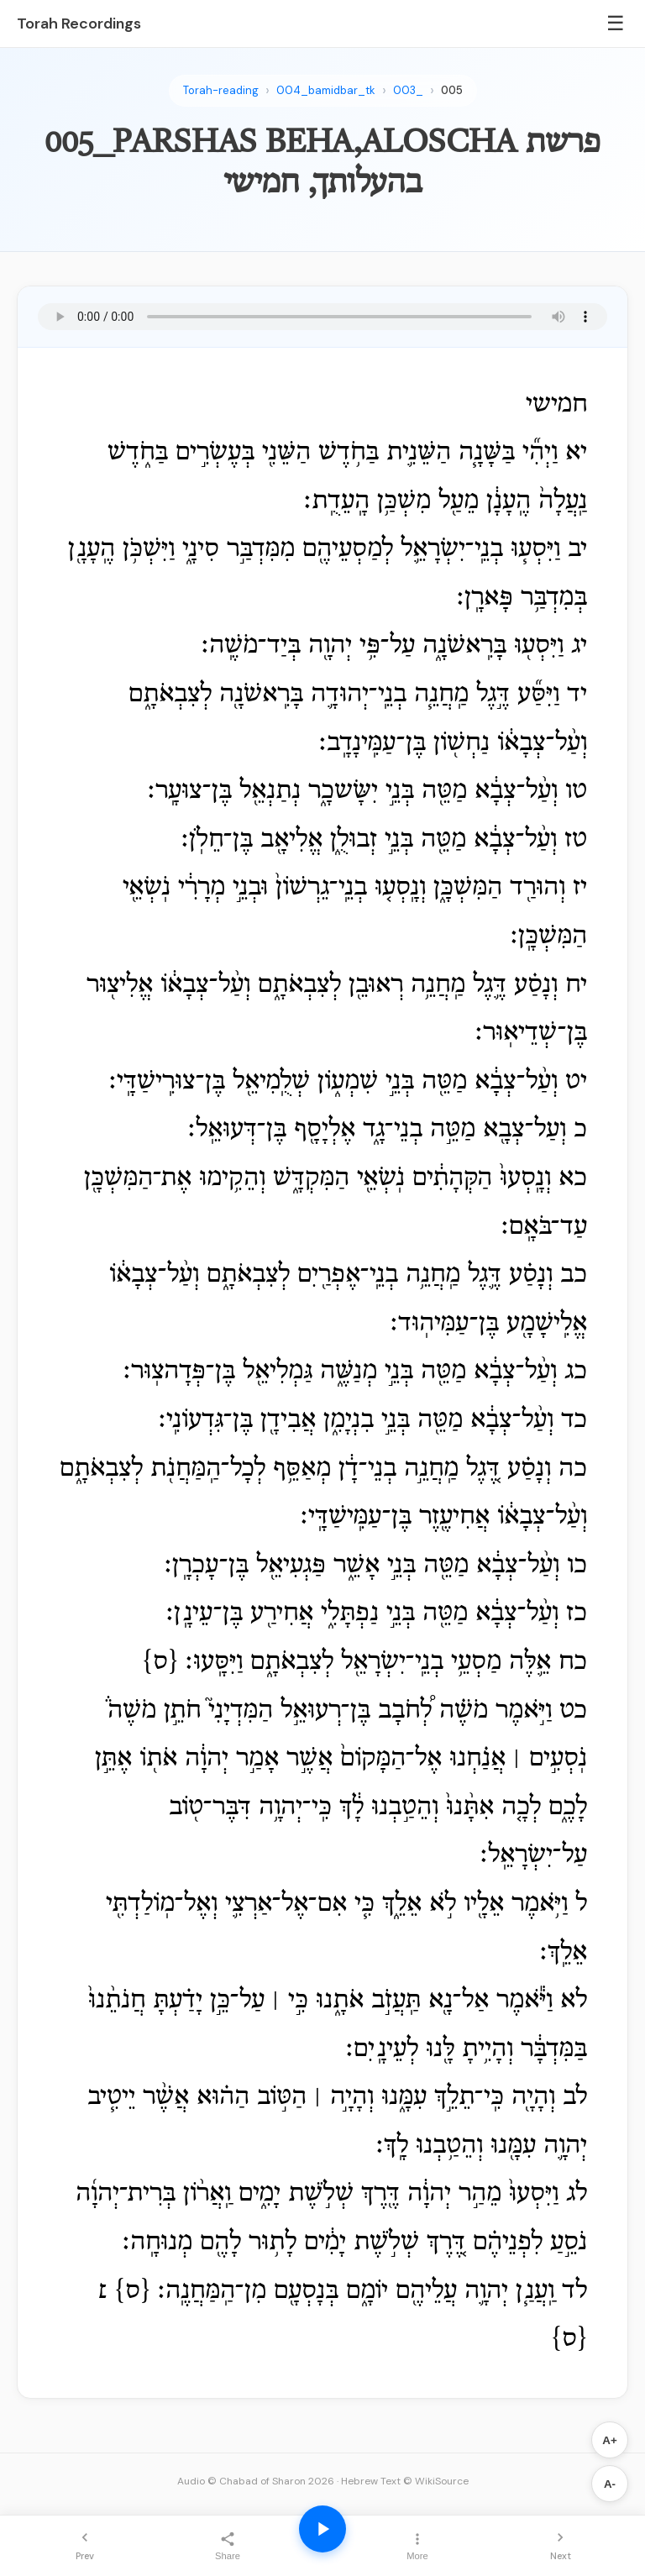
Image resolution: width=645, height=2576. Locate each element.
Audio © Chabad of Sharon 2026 (255, 2481)
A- (610, 2484)
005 (452, 90)
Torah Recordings (79, 23)
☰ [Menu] (615, 23)
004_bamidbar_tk (325, 90)
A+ (609, 2440)
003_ (408, 90)
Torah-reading (221, 90)
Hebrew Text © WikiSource (405, 2481)
